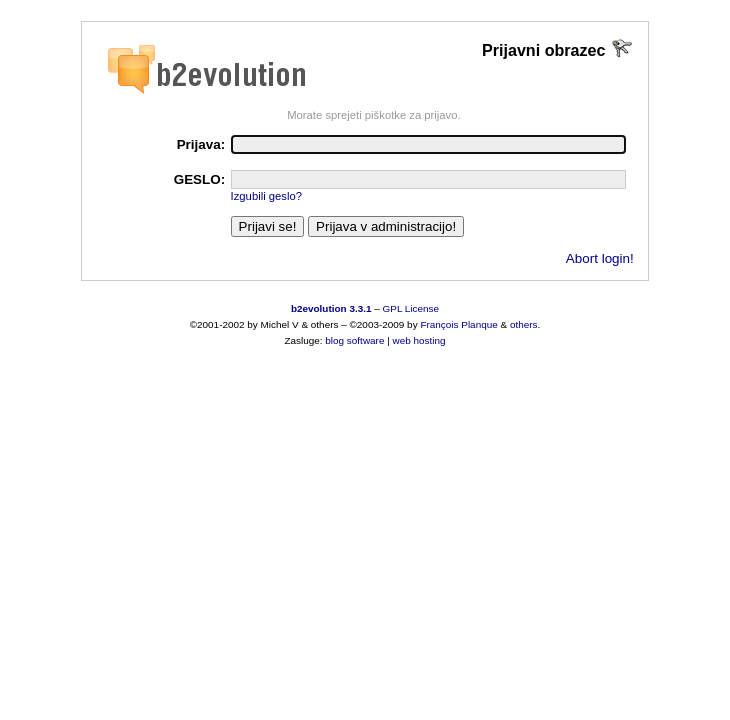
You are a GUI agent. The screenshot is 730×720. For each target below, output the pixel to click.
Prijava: (201, 144)
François (439, 324)
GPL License (411, 308)
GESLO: (200, 179)
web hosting (419, 340)
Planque (479, 324)
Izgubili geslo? (266, 196)
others (524, 324)
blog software (354, 340)
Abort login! (600, 258)
